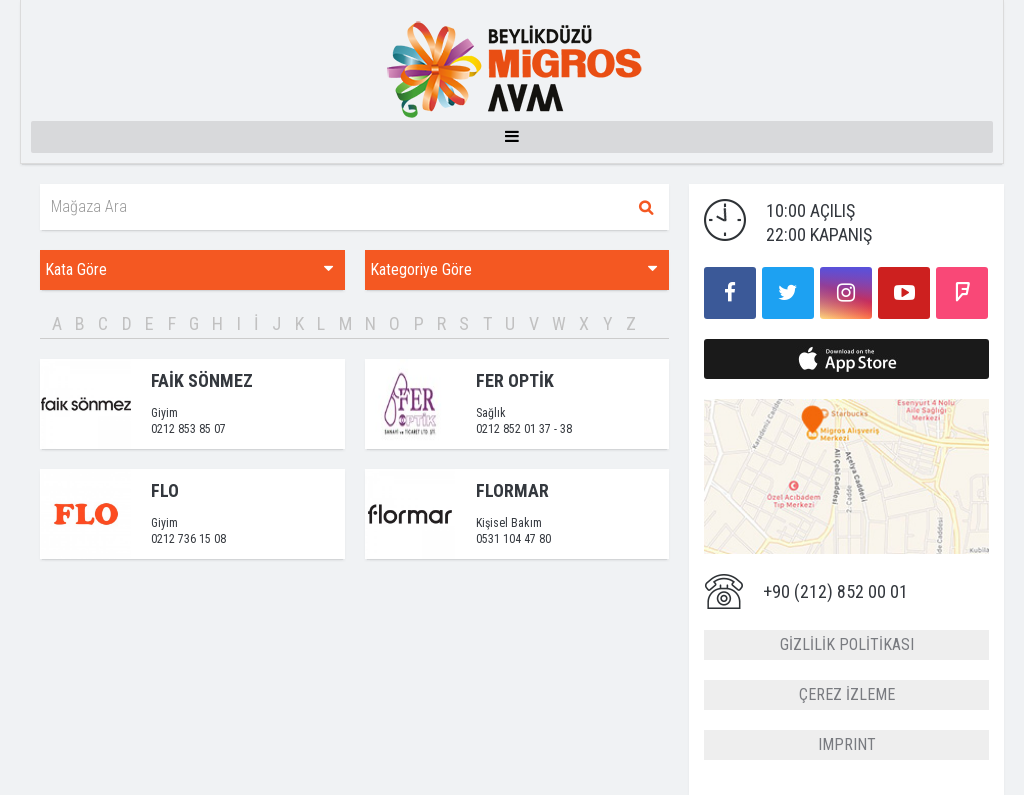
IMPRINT (847, 744)
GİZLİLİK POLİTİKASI (847, 644)
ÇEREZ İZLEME (847, 694)
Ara (646, 207)
